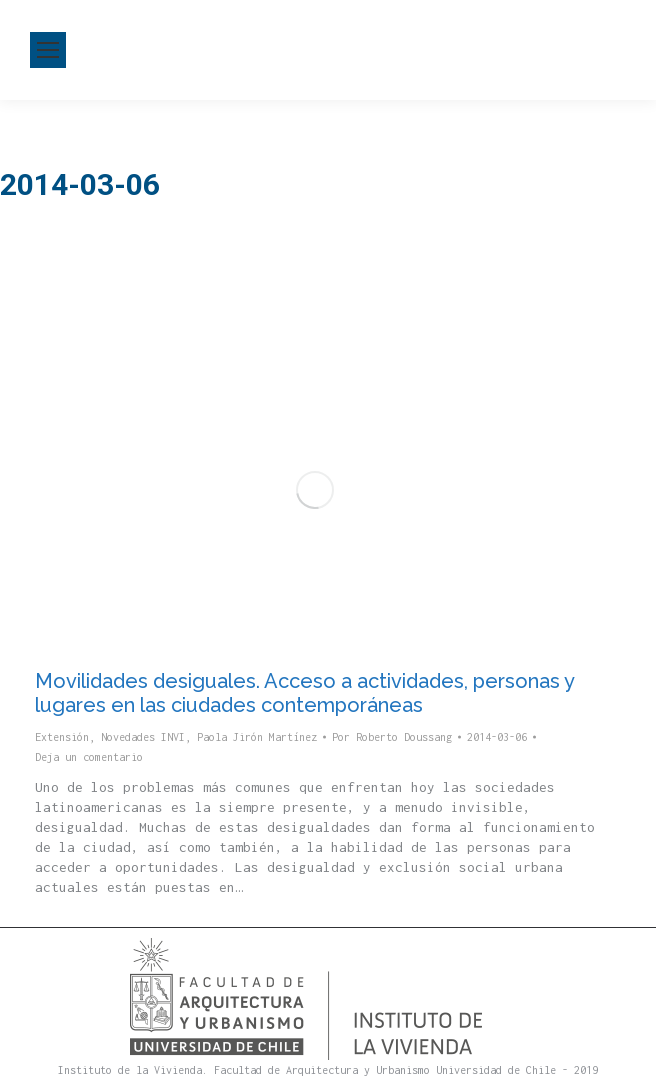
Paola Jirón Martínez (257, 737)
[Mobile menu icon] (48, 50)
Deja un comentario (89, 757)
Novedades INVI (143, 737)
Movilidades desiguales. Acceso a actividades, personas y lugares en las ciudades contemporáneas (304, 693)
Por (392, 737)
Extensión (62, 737)
